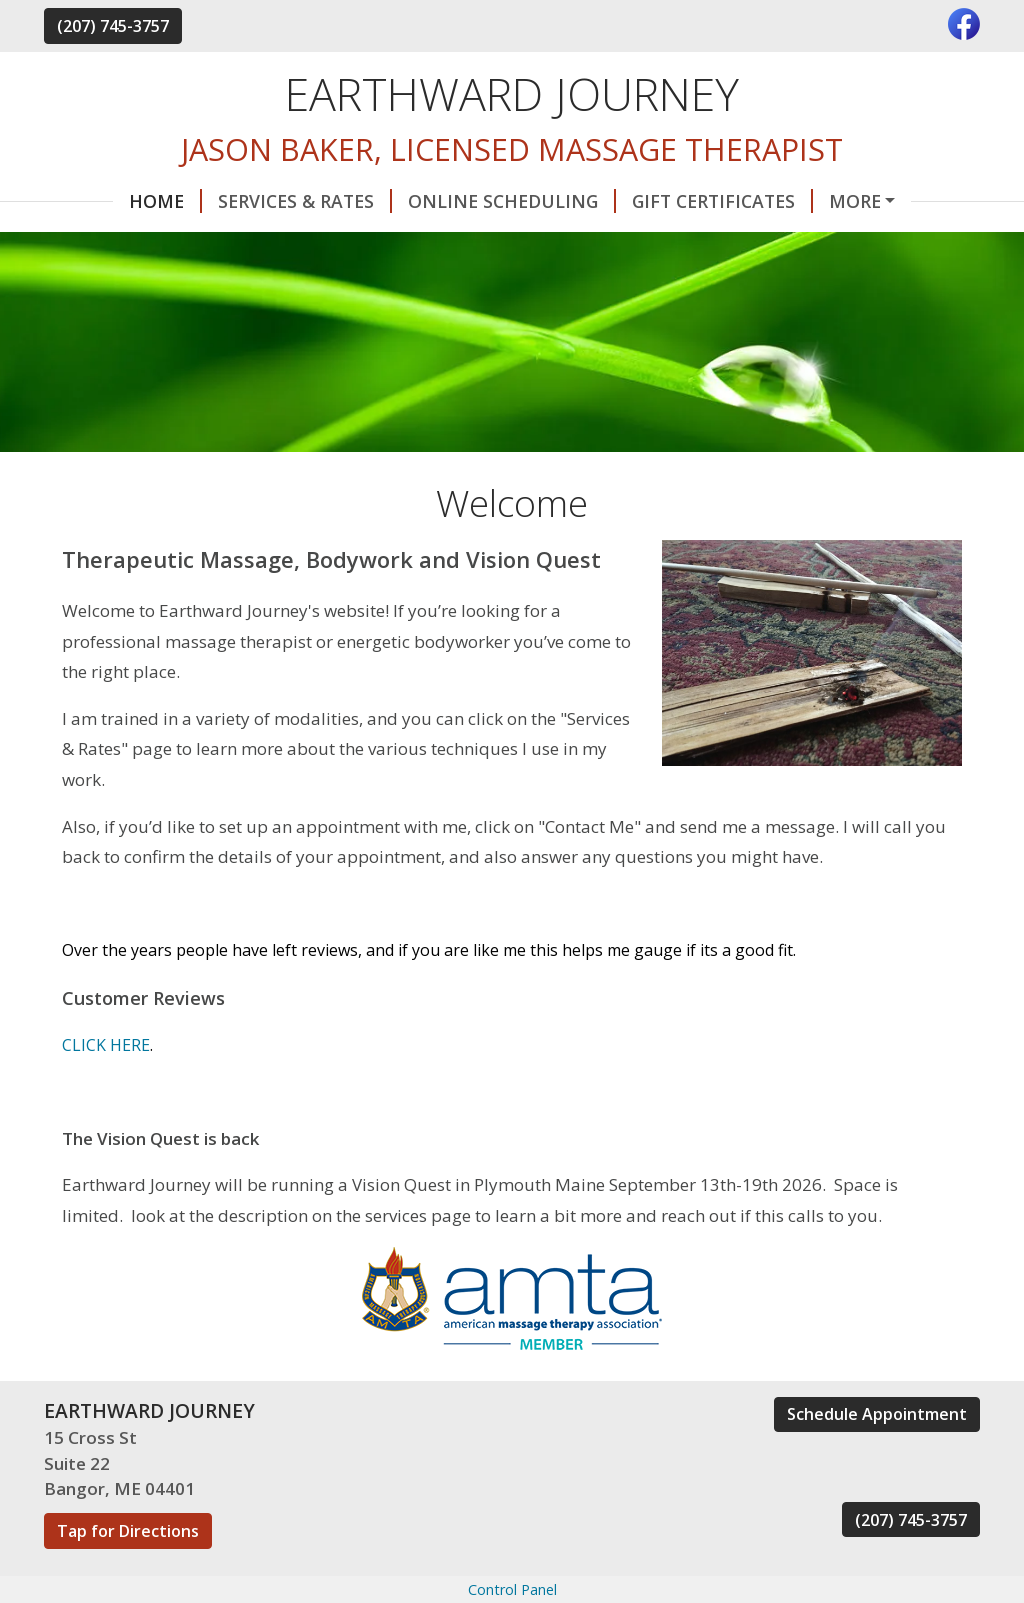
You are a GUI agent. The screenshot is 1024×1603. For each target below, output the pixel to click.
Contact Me (827, 201)
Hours (100, 243)
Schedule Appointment (877, 1456)
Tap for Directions (128, 1573)
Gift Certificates (653, 201)
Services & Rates (236, 201)
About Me (204, 243)
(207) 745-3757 (113, 26)
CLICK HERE (106, 1088)
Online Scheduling (443, 201)
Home (96, 201)
